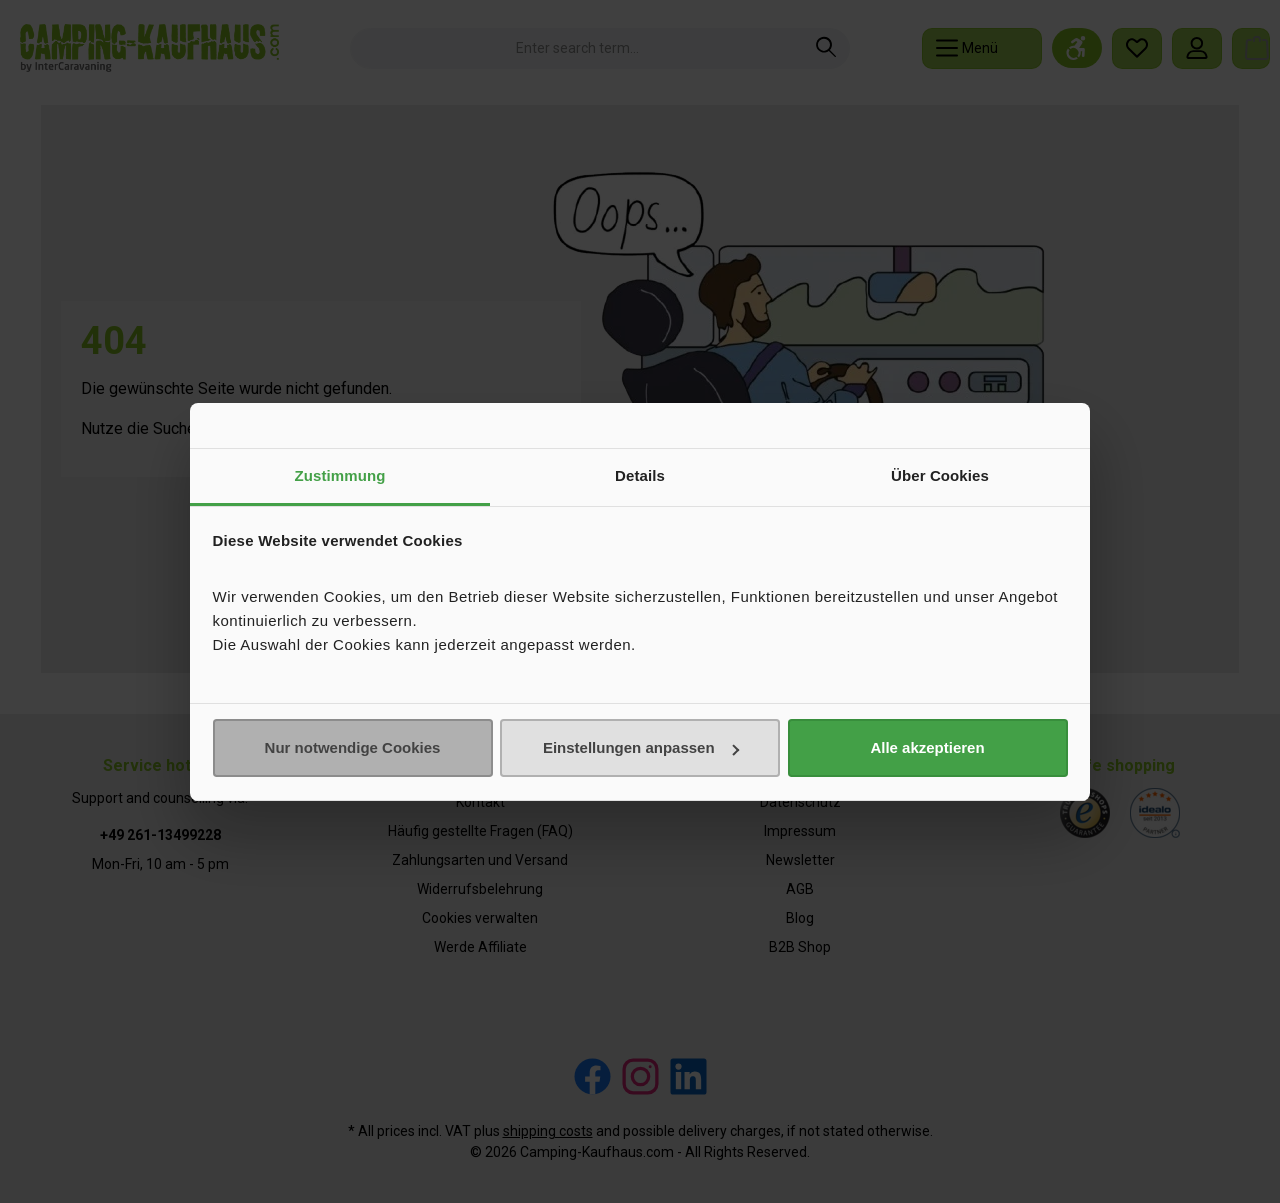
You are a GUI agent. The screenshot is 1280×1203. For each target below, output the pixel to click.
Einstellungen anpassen (641, 747)
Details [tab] (640, 475)
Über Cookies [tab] (940, 475)
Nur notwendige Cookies (353, 747)
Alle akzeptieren (927, 747)
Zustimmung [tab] (340, 475)
